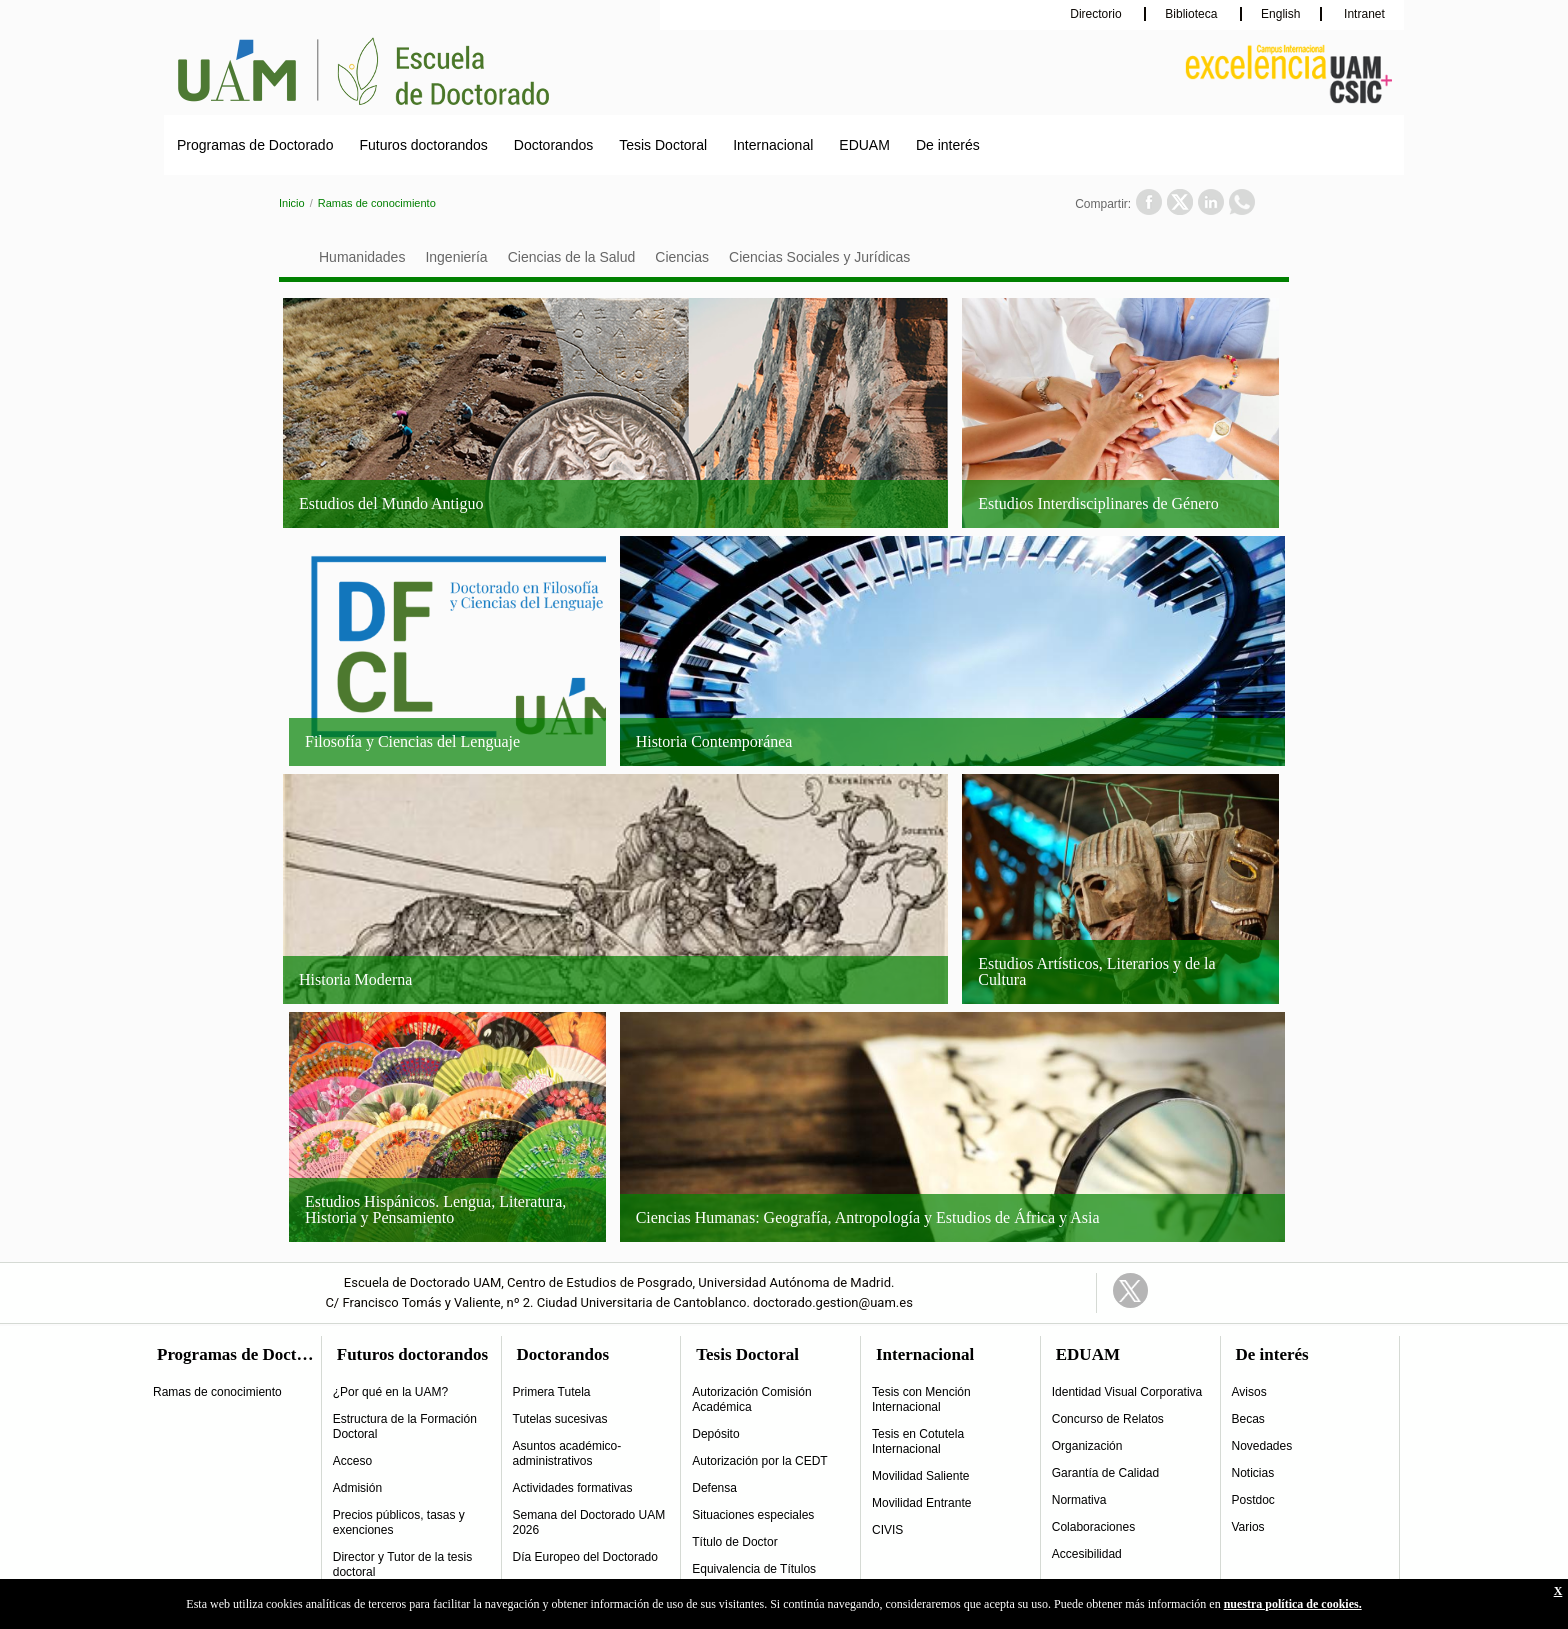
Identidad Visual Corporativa (1127, 1392)
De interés (948, 145)
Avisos (1249, 1392)
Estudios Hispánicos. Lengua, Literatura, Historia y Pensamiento (435, 1209)
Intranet (1363, 14)
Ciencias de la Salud (572, 257)
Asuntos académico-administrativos (567, 1453)
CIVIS (887, 1530)
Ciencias (682, 257)
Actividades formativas (573, 1488)
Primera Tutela (552, 1392)
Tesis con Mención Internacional (921, 1399)
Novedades (1262, 1446)
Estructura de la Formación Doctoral (405, 1426)
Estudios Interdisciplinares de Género (1098, 503)
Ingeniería (456, 257)
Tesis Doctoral (663, 145)
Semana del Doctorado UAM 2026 (589, 1522)
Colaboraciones (1093, 1527)
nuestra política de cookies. (1293, 1604)
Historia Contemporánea (714, 741)
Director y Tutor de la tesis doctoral (402, 1564)
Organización (1087, 1446)
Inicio (292, 203)
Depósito (715, 1434)
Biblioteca (1192, 14)
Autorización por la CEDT (759, 1461)
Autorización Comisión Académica (751, 1399)
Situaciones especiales (753, 1515)
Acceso (352, 1461)
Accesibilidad (1087, 1554)
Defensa (714, 1488)
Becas (1248, 1419)
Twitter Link (1130, 1290)
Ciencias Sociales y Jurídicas (819, 257)
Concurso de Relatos (1108, 1419)
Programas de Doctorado (255, 145)
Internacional (773, 145)
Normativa (1079, 1500)
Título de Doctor (734, 1542)
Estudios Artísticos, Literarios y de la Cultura (1096, 971)
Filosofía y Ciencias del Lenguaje (412, 741)
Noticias (1253, 1473)
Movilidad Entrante (921, 1503)
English (1280, 14)
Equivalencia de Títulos (754, 1569)
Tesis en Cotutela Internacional (918, 1441)
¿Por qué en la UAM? (390, 1392)
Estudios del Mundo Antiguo (391, 503)
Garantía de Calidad (1105, 1473)
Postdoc (1253, 1500)
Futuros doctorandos (423, 145)
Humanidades (362, 257)
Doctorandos (553, 145)
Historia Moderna (355, 979)
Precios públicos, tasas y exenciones (399, 1522)
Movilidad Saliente (920, 1476)
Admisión (357, 1488)
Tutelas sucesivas (560, 1419)
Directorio (1097, 14)
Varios (1248, 1527)
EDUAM (864, 145)
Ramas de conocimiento (377, 203)
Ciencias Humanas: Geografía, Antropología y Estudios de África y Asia (868, 1217)
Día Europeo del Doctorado (585, 1557)
